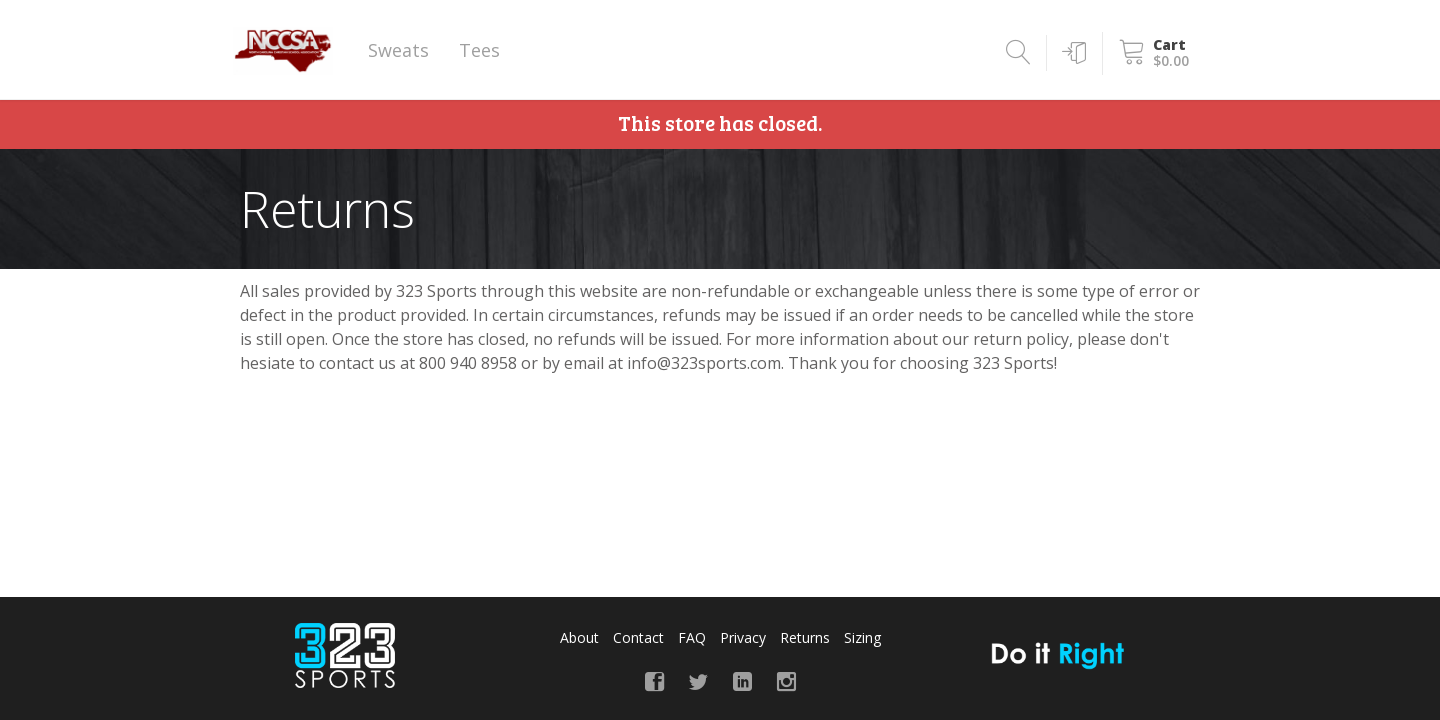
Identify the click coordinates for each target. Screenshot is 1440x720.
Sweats (398, 50)
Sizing (862, 637)
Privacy (743, 637)
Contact (638, 637)
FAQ (692, 637)
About (579, 637)
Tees (479, 50)
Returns (805, 637)
